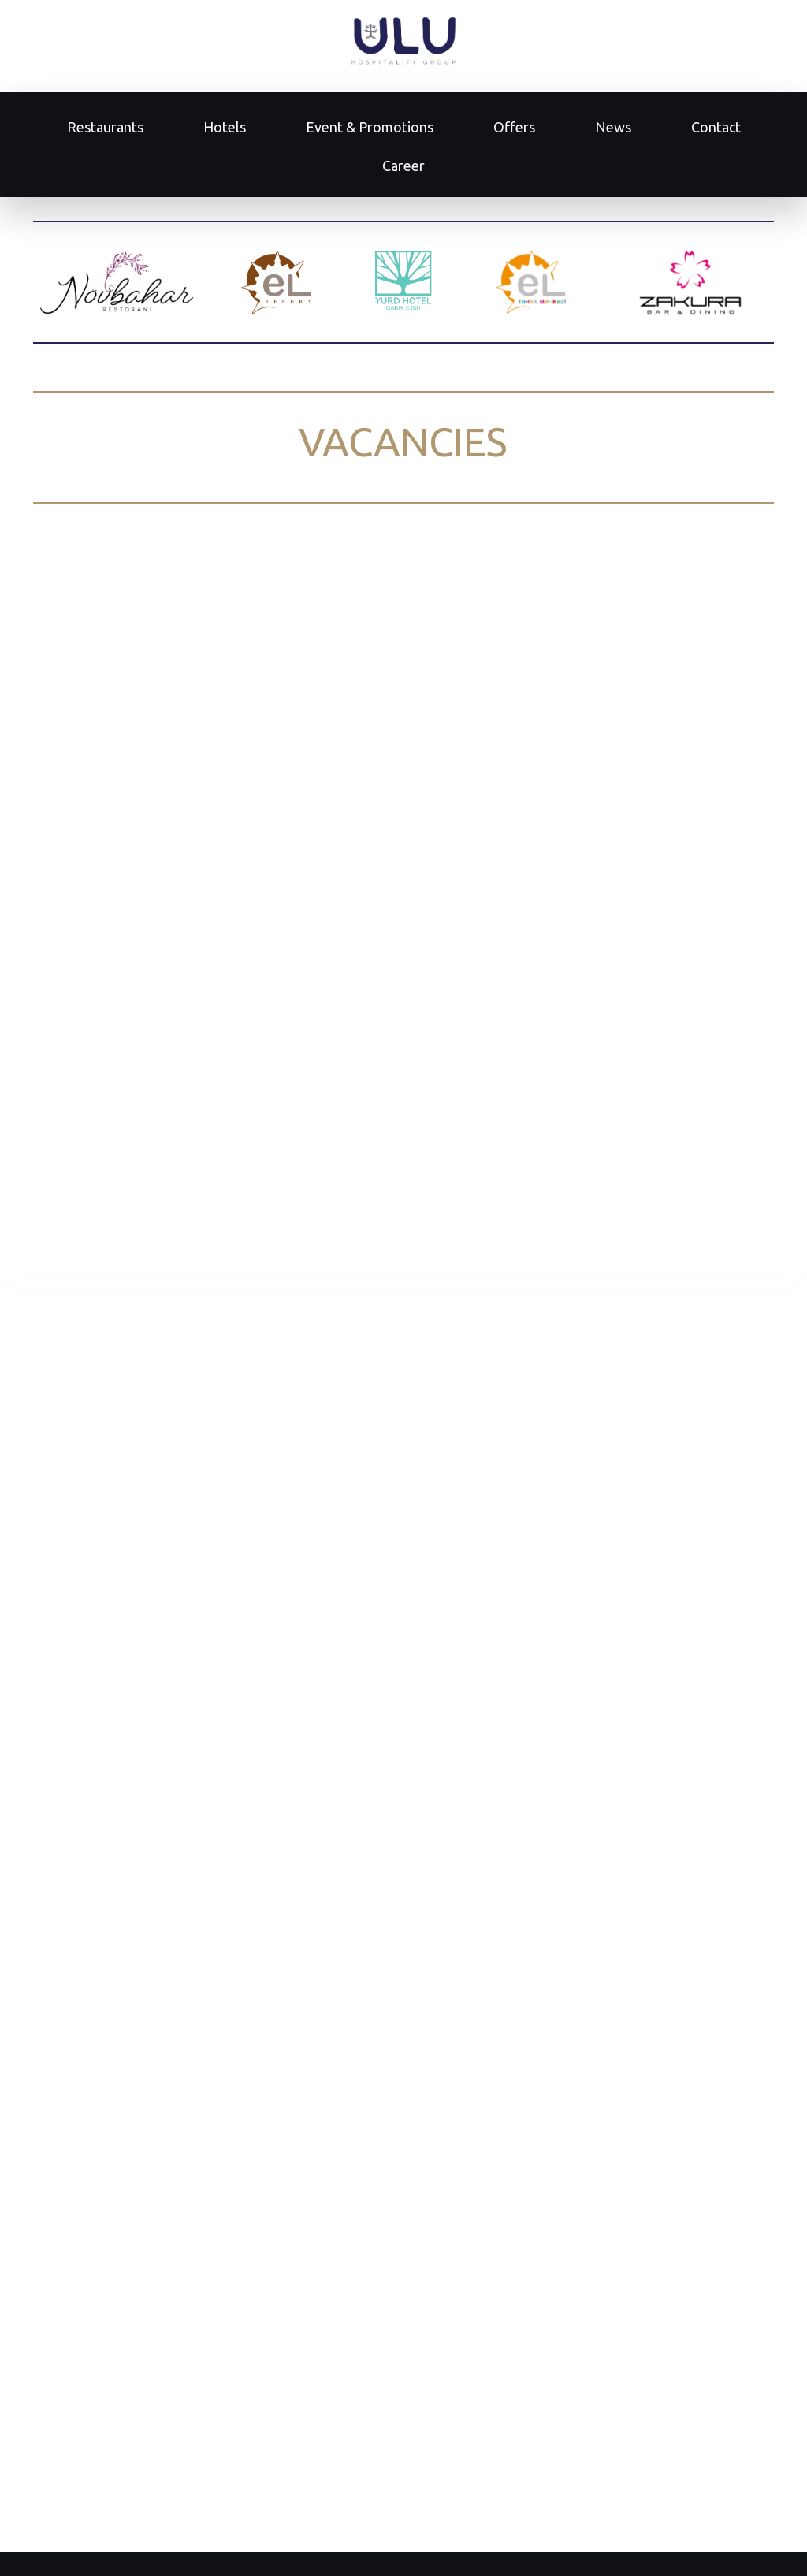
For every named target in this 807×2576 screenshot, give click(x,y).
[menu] (403, 146)
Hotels (224, 127)
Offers (514, 127)
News (613, 127)
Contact (716, 127)
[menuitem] (105, 127)
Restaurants (105, 127)
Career (403, 165)
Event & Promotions (369, 127)
